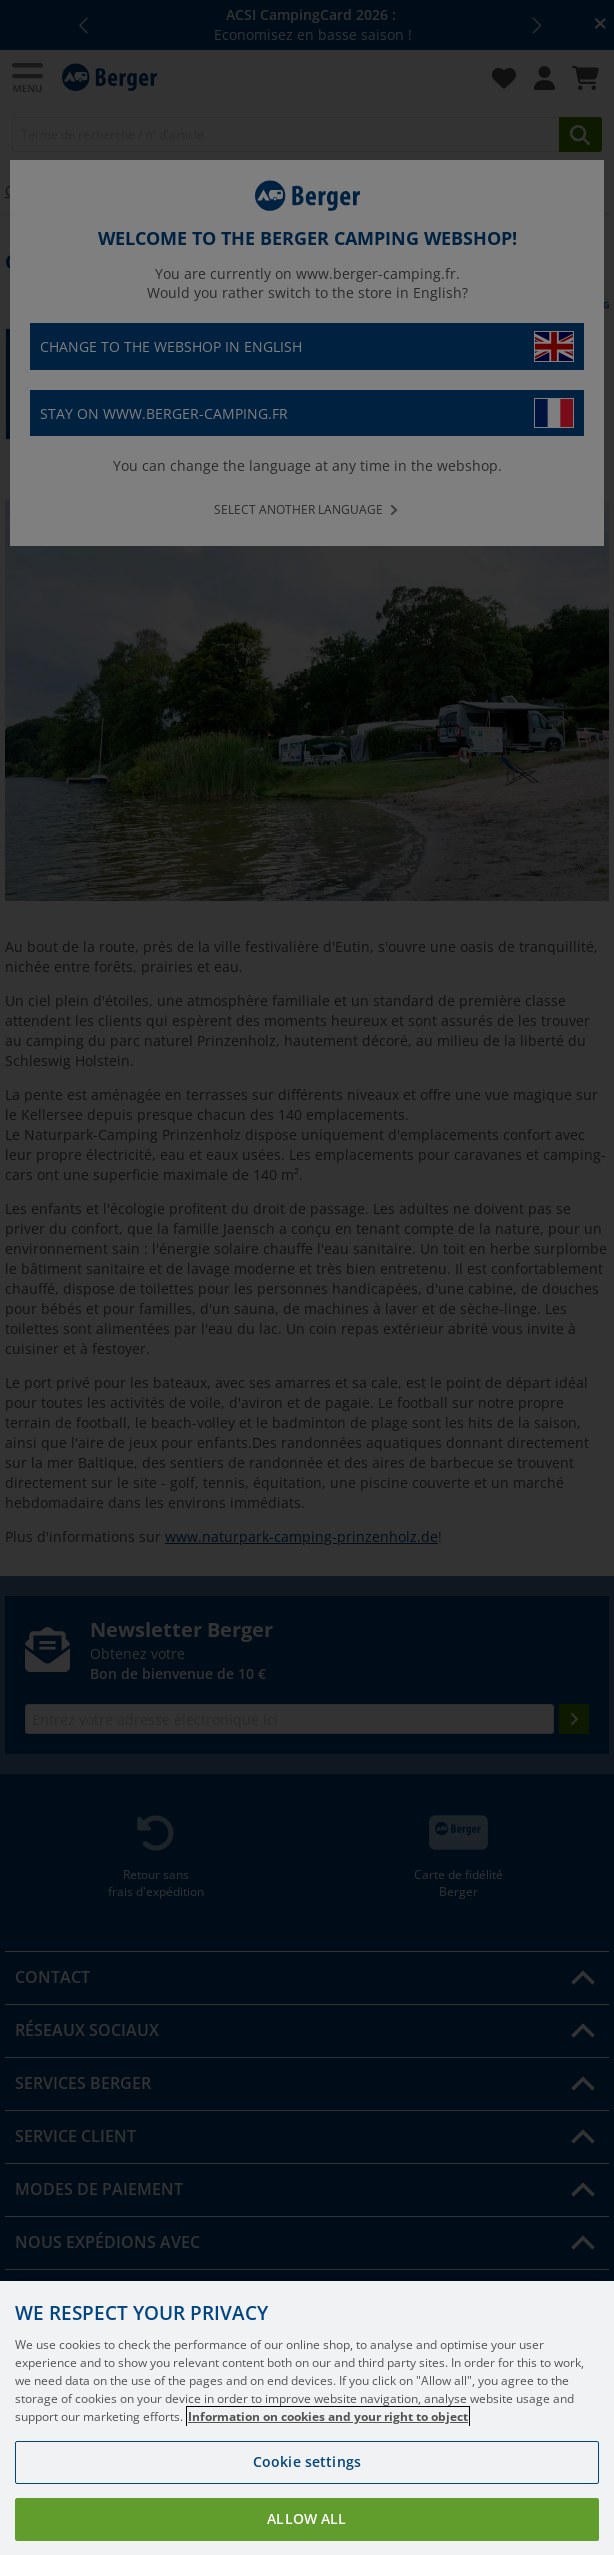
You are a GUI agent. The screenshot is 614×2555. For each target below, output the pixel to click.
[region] (307, 2418)
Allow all (306, 2518)
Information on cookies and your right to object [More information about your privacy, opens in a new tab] (328, 2416)
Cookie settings (307, 2461)
